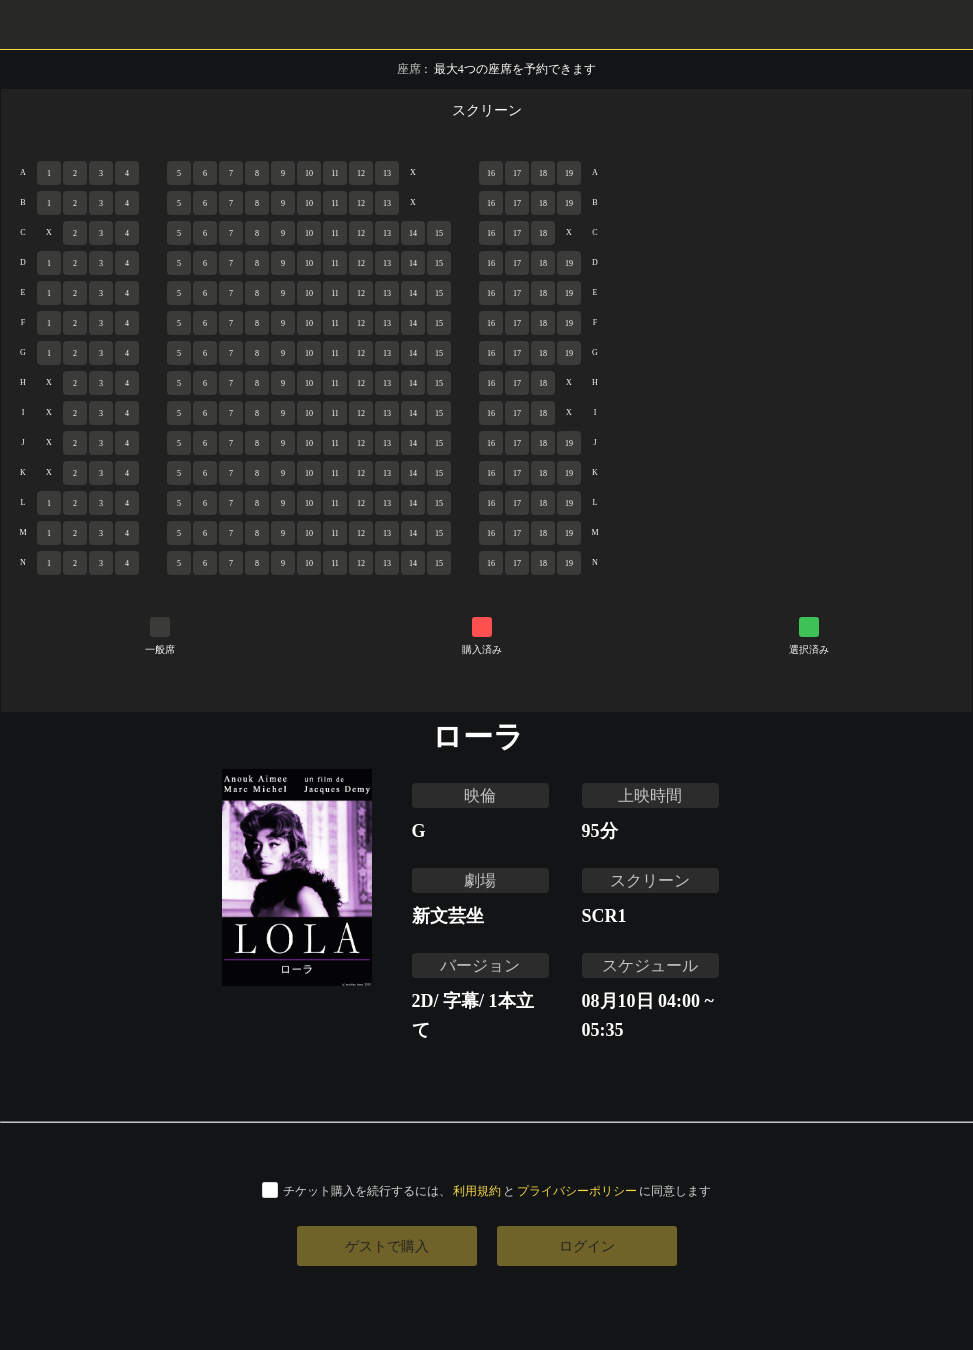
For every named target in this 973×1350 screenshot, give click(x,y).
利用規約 (477, 1190)
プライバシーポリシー (577, 1190)
